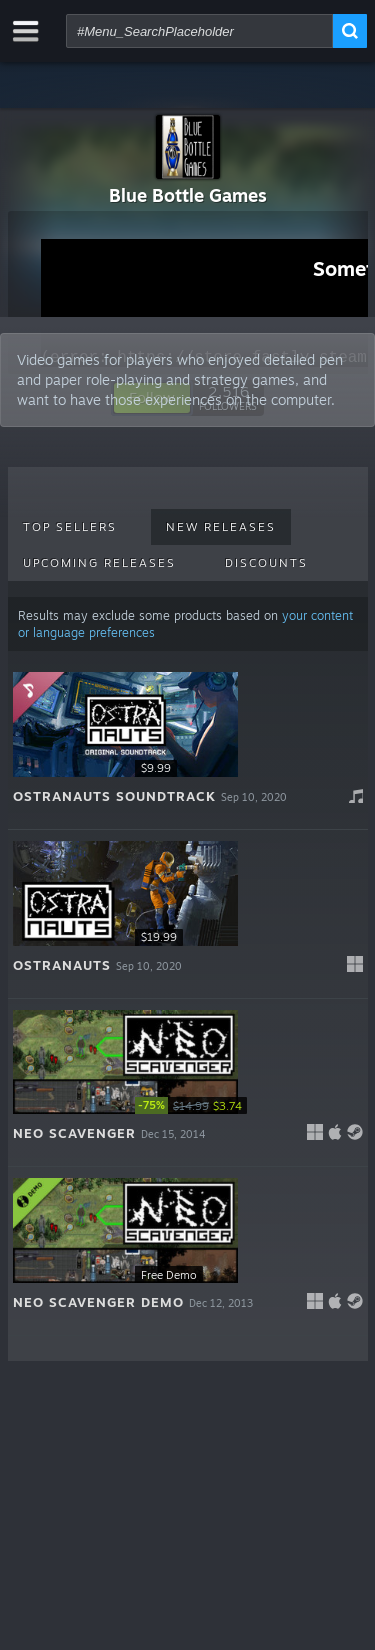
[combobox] (199, 31)
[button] (188, 745)
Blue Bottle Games (188, 195)
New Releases (221, 527)
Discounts (266, 563)
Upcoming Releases (99, 563)
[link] (195, 1105)
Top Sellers (70, 527)
